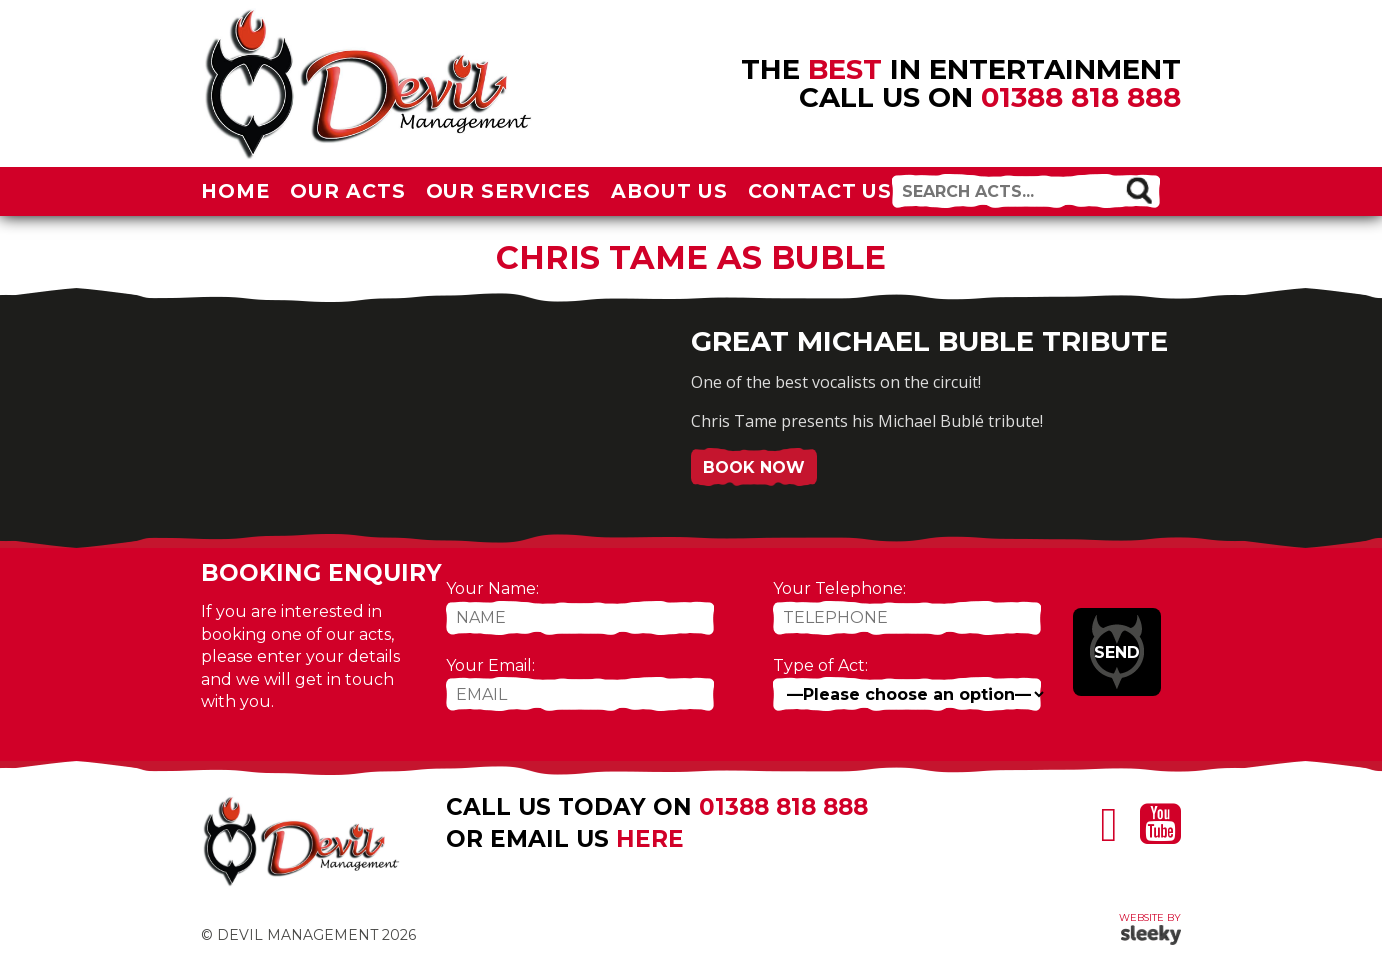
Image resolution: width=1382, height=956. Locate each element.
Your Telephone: (839, 588)
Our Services (509, 191)
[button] (1139, 190)
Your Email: (490, 665)
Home (235, 191)
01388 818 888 (1081, 97)
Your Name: (492, 588)
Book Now (754, 467)
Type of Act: (820, 665)
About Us (669, 191)
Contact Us (820, 191)
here (650, 839)
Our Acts (348, 191)
